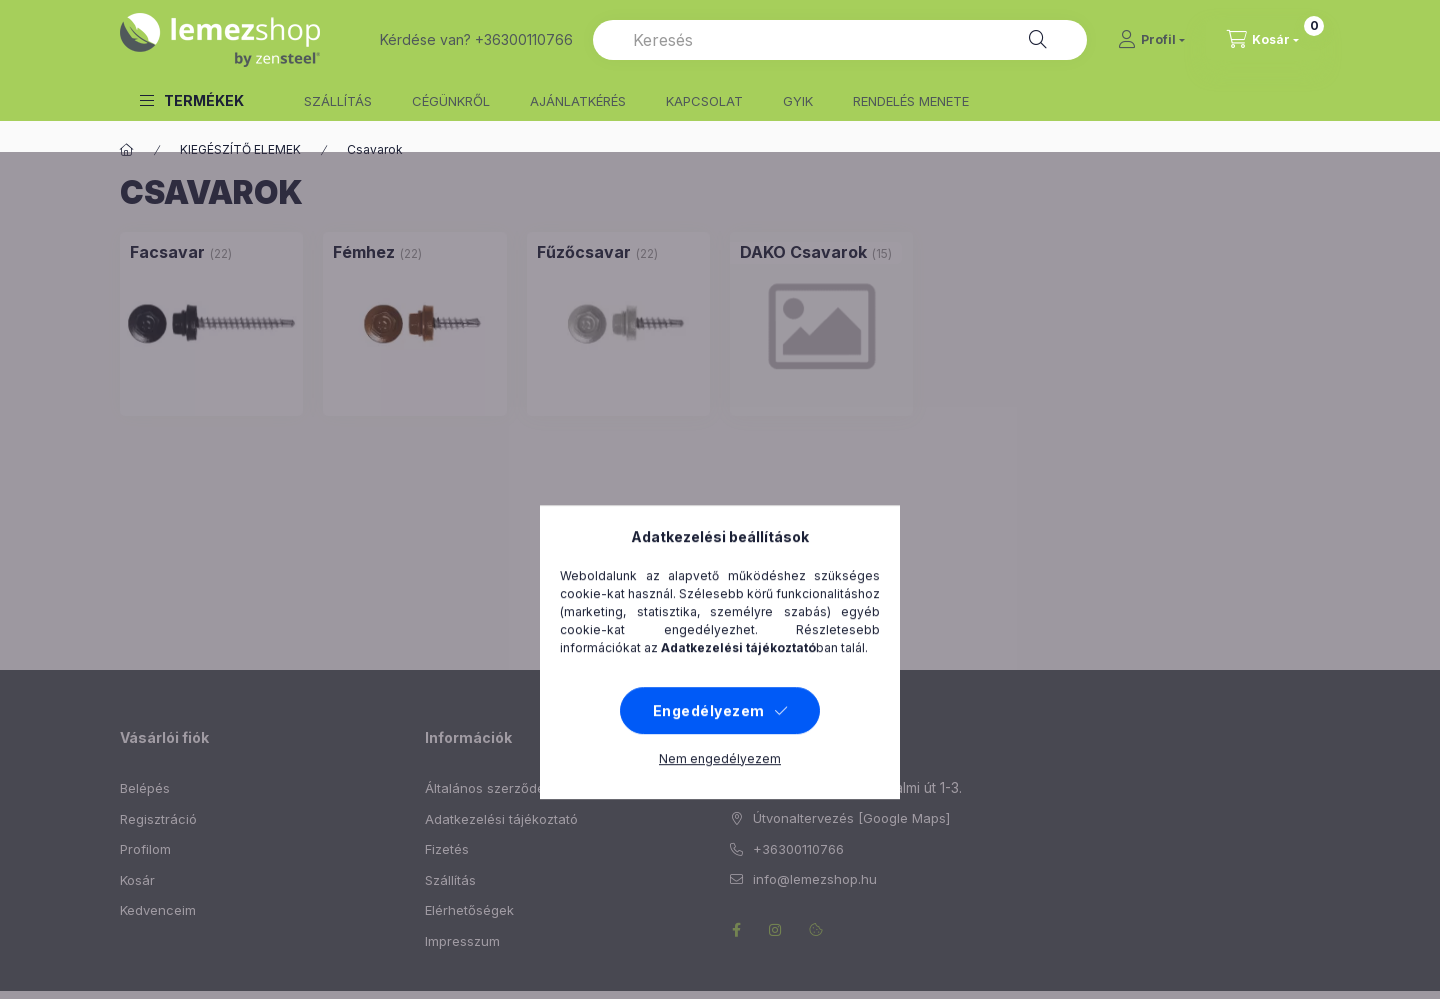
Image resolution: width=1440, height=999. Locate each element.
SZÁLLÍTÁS (338, 101)
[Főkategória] (127, 150)
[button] (192, 100)
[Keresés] (1038, 40)
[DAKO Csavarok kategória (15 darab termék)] (803, 252)
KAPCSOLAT (704, 101)
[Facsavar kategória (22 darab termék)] (167, 252)
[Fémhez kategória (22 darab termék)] (364, 252)
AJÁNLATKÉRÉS (578, 101)
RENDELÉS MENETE (911, 101)
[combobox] (840, 40)
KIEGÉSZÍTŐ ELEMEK (240, 149)
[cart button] (1263, 40)
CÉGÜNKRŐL (451, 101)
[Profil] (1151, 40)
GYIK (798, 101)
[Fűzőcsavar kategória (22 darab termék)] (584, 252)
